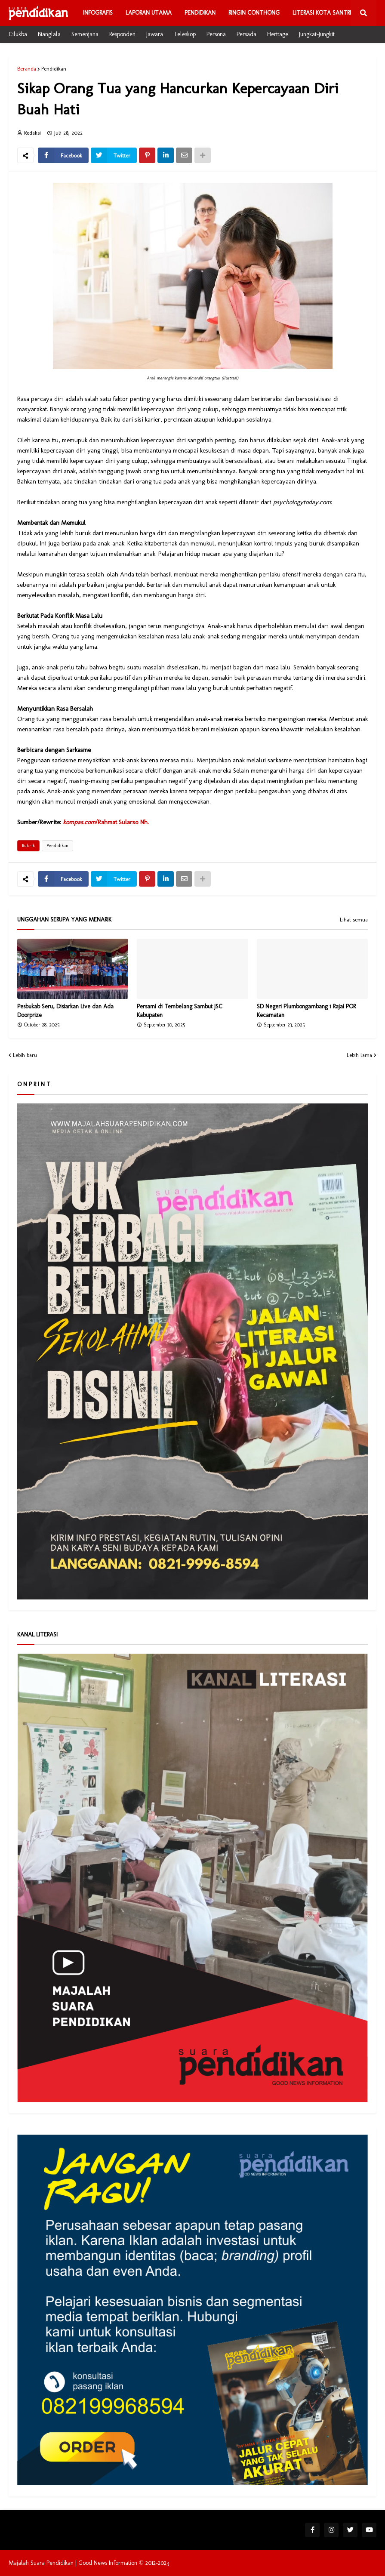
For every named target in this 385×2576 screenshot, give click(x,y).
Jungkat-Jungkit (317, 34)
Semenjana (85, 34)
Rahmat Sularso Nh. (123, 822)
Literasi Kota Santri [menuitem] (322, 12)
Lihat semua (354, 920)
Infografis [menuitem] (98, 12)
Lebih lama (359, 1055)
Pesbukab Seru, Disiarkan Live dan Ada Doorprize (65, 1011)
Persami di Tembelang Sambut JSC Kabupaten (179, 1011)
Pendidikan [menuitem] (200, 12)
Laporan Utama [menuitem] (149, 12)
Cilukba (18, 34)
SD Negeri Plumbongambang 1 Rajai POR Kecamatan (306, 1011)
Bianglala (49, 34)
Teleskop (185, 34)
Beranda (26, 68)
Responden (122, 34)
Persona (216, 34)
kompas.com (79, 822)
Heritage (277, 34)
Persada (246, 34)
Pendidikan (53, 68)
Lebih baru (25, 1055)
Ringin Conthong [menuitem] (254, 12)
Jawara (154, 34)
